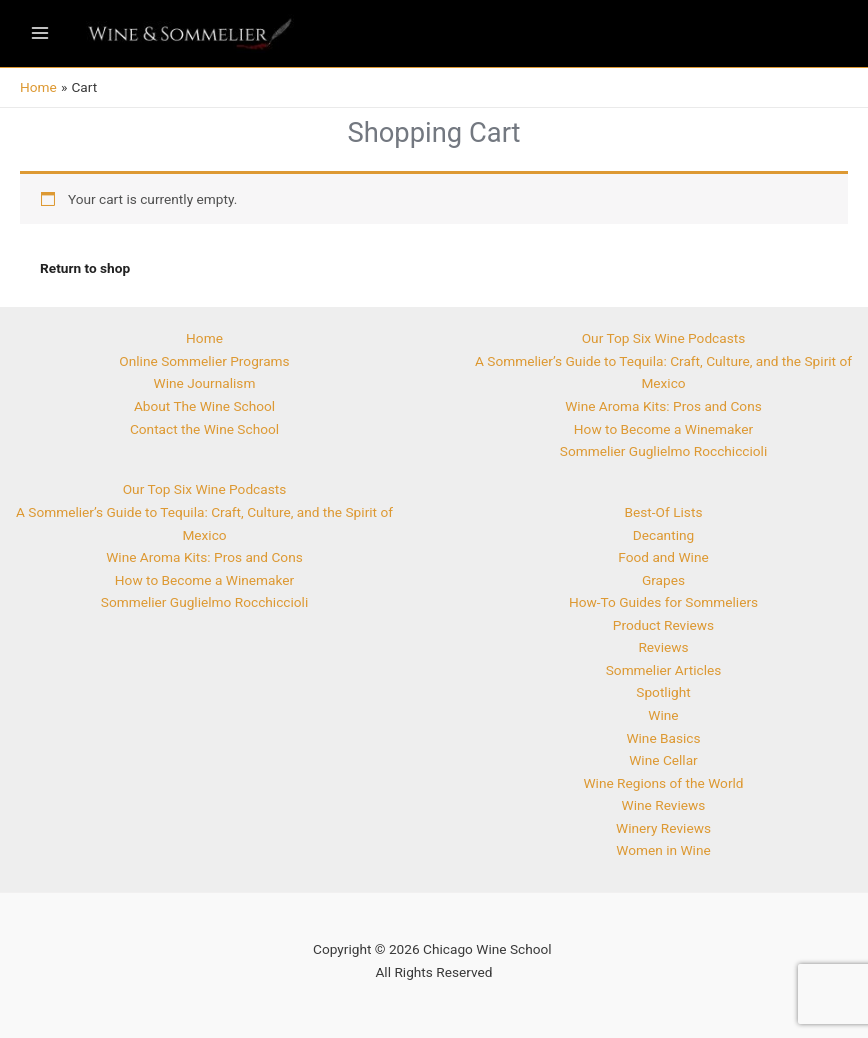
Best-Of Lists (664, 512)
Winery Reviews (663, 828)
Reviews (663, 647)
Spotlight (663, 692)
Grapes (663, 580)
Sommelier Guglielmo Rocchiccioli (204, 602)
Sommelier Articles (664, 670)
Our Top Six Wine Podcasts (205, 489)
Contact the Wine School (204, 429)
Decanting (663, 535)
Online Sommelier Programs (204, 361)
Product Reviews (663, 625)
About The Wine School (204, 406)
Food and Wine (663, 557)
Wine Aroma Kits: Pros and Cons (204, 557)
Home (204, 338)
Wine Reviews (664, 805)
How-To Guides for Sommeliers (663, 602)
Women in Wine (663, 850)
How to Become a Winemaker (204, 580)
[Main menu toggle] (39, 33)
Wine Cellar (663, 760)
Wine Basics (663, 738)
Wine (663, 715)
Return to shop (85, 268)
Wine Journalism (205, 383)
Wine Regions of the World (663, 783)
